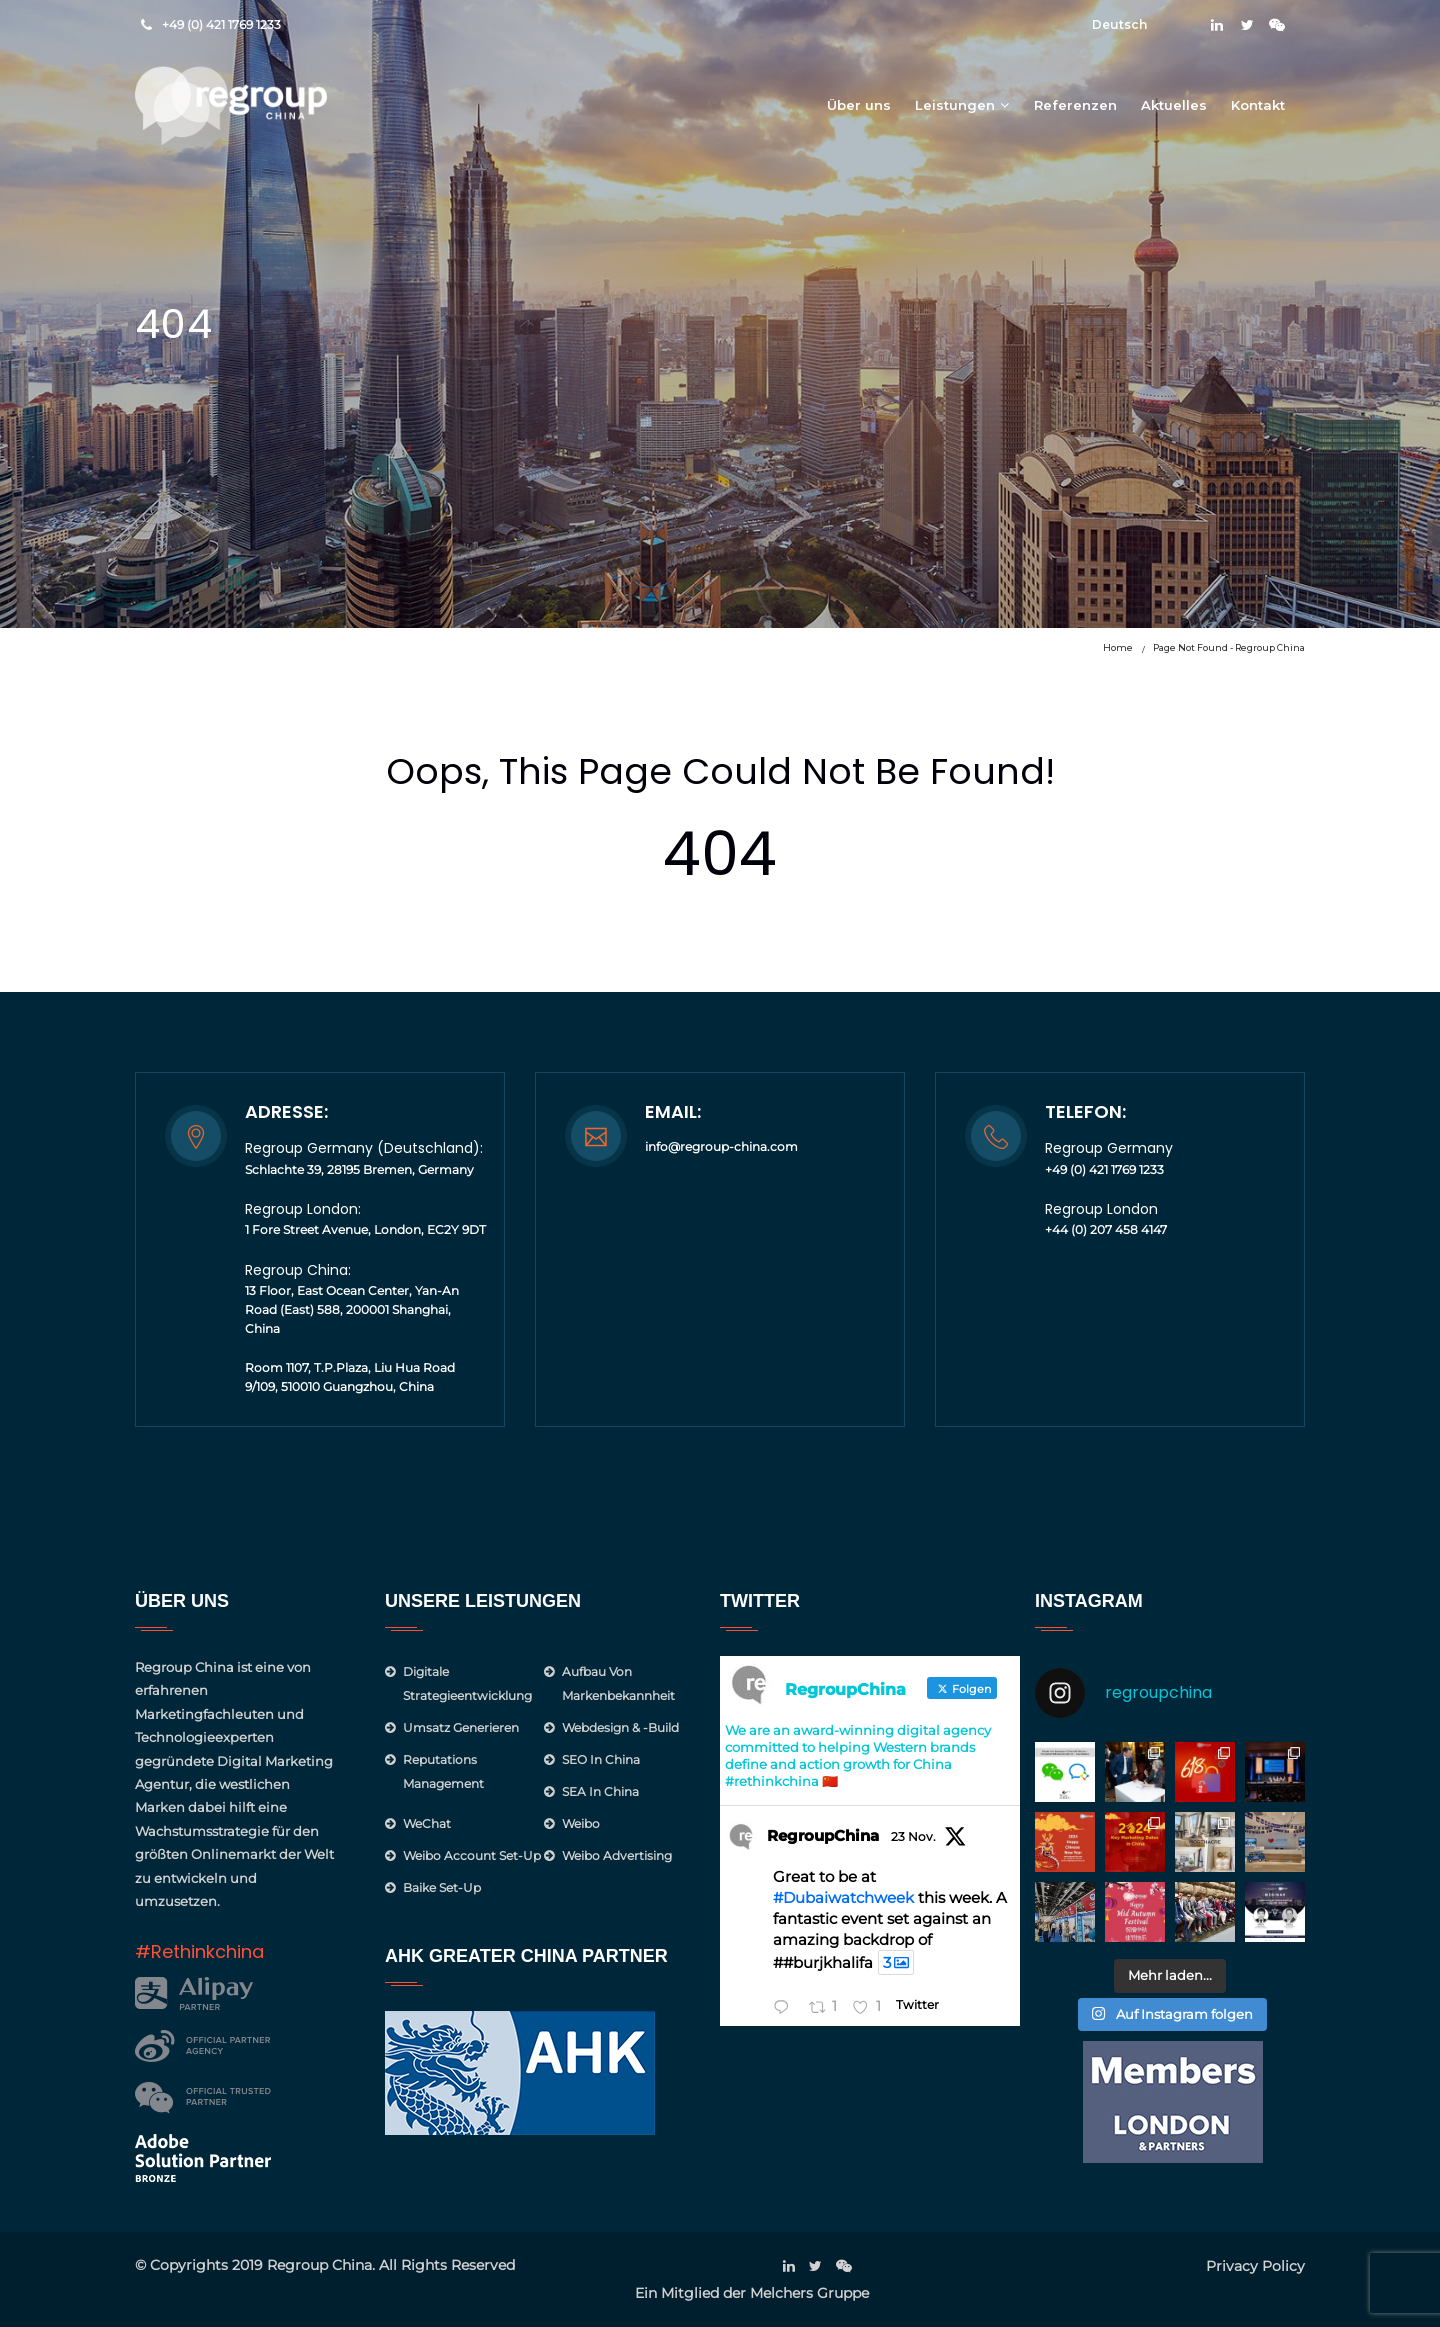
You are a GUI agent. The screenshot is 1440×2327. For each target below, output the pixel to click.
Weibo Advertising (617, 1855)
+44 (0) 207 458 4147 (1106, 1229)
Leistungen (955, 105)
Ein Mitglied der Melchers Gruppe (752, 2293)
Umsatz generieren (461, 1727)
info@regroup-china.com (721, 1146)
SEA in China (600, 1791)
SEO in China (601, 1759)
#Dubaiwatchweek (843, 1897)
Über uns (859, 105)
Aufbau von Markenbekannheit (618, 1683)
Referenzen (1075, 105)
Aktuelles (1174, 105)
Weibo (581, 1823)
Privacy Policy (1255, 2266)
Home (1118, 647)
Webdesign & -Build (620, 1727)
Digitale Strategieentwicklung (467, 1683)
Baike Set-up (442, 1887)
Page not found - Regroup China (1229, 647)
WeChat (427, 1823)
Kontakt (1258, 105)
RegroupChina (823, 1835)
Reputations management (443, 1771)
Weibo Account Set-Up (472, 1855)
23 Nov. (913, 1836)
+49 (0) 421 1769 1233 (221, 24)
